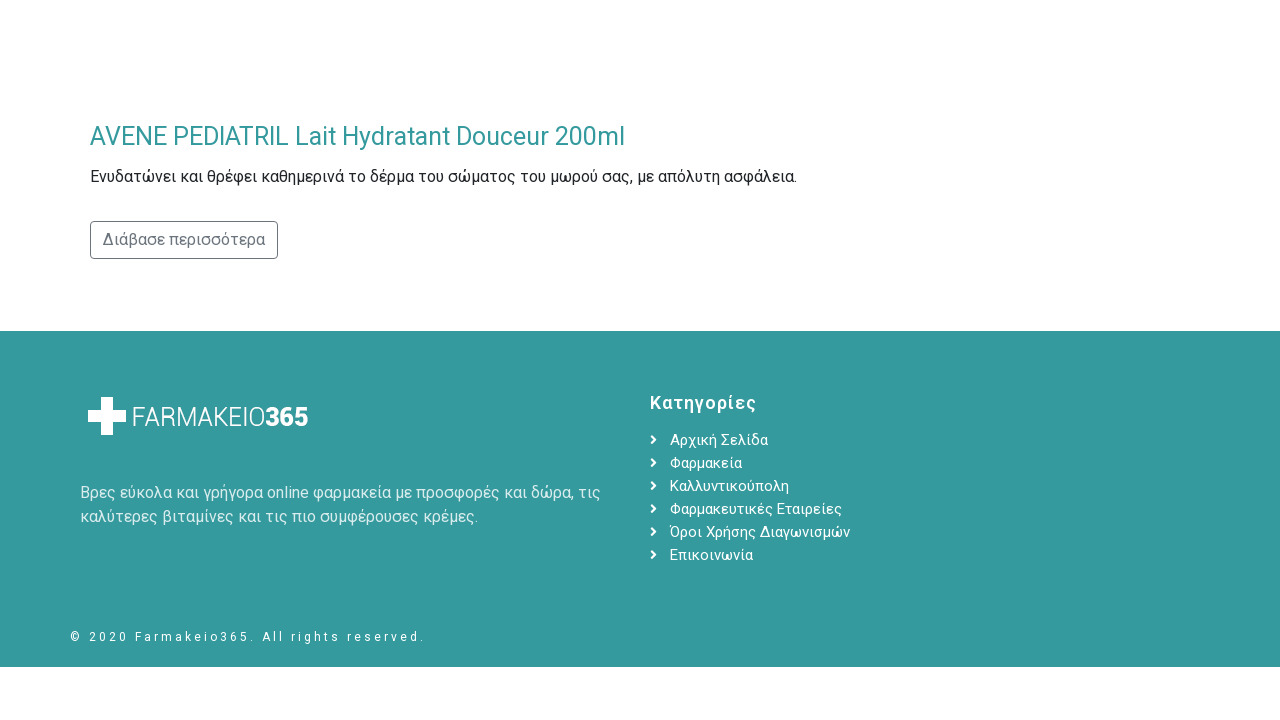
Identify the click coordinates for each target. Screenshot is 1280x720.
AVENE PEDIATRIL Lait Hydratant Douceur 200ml (357, 136)
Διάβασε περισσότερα (184, 239)
